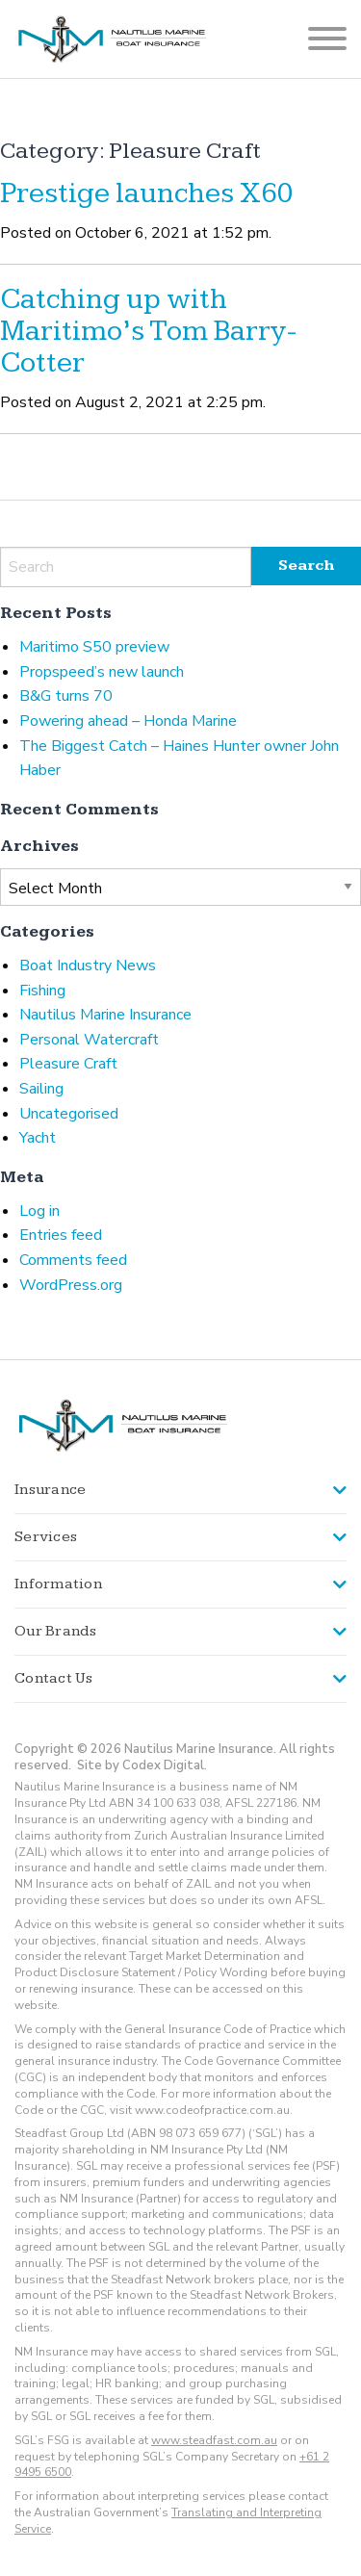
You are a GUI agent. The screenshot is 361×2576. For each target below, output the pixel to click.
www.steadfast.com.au (214, 2440)
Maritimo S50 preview (94, 646)
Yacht (37, 1137)
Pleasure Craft (68, 1063)
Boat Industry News (87, 965)
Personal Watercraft (89, 1039)
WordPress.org (70, 1285)
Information (58, 1584)
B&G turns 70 (66, 696)
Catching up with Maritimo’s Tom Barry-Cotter (148, 331)
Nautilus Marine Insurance (105, 1014)
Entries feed (60, 1235)
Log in (39, 1211)
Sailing (41, 1088)
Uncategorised (68, 1113)
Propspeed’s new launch (101, 672)
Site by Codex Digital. (142, 1765)
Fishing (42, 990)
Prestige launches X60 (147, 193)
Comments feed (73, 1260)
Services (45, 1537)
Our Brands (55, 1631)
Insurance (50, 1490)
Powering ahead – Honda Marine (128, 721)
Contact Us (53, 1678)
